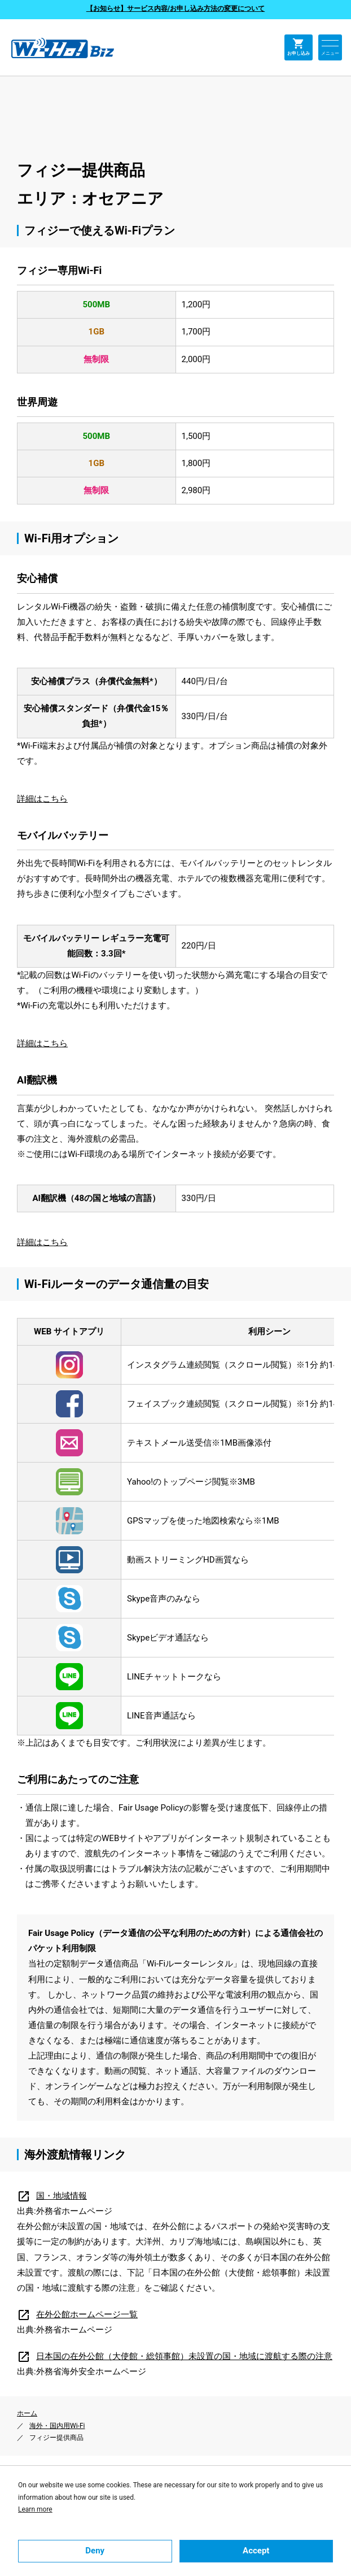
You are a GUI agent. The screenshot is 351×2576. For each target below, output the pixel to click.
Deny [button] (94, 2550)
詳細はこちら (42, 799)
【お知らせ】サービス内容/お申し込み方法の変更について (175, 8)
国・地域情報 (52, 2196)
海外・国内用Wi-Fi (57, 2426)
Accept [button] (256, 2550)
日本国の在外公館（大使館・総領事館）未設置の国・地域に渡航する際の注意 (174, 2356)
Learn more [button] (35, 2509)
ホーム (27, 2413)
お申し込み (298, 46)
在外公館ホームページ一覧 (77, 2314)
